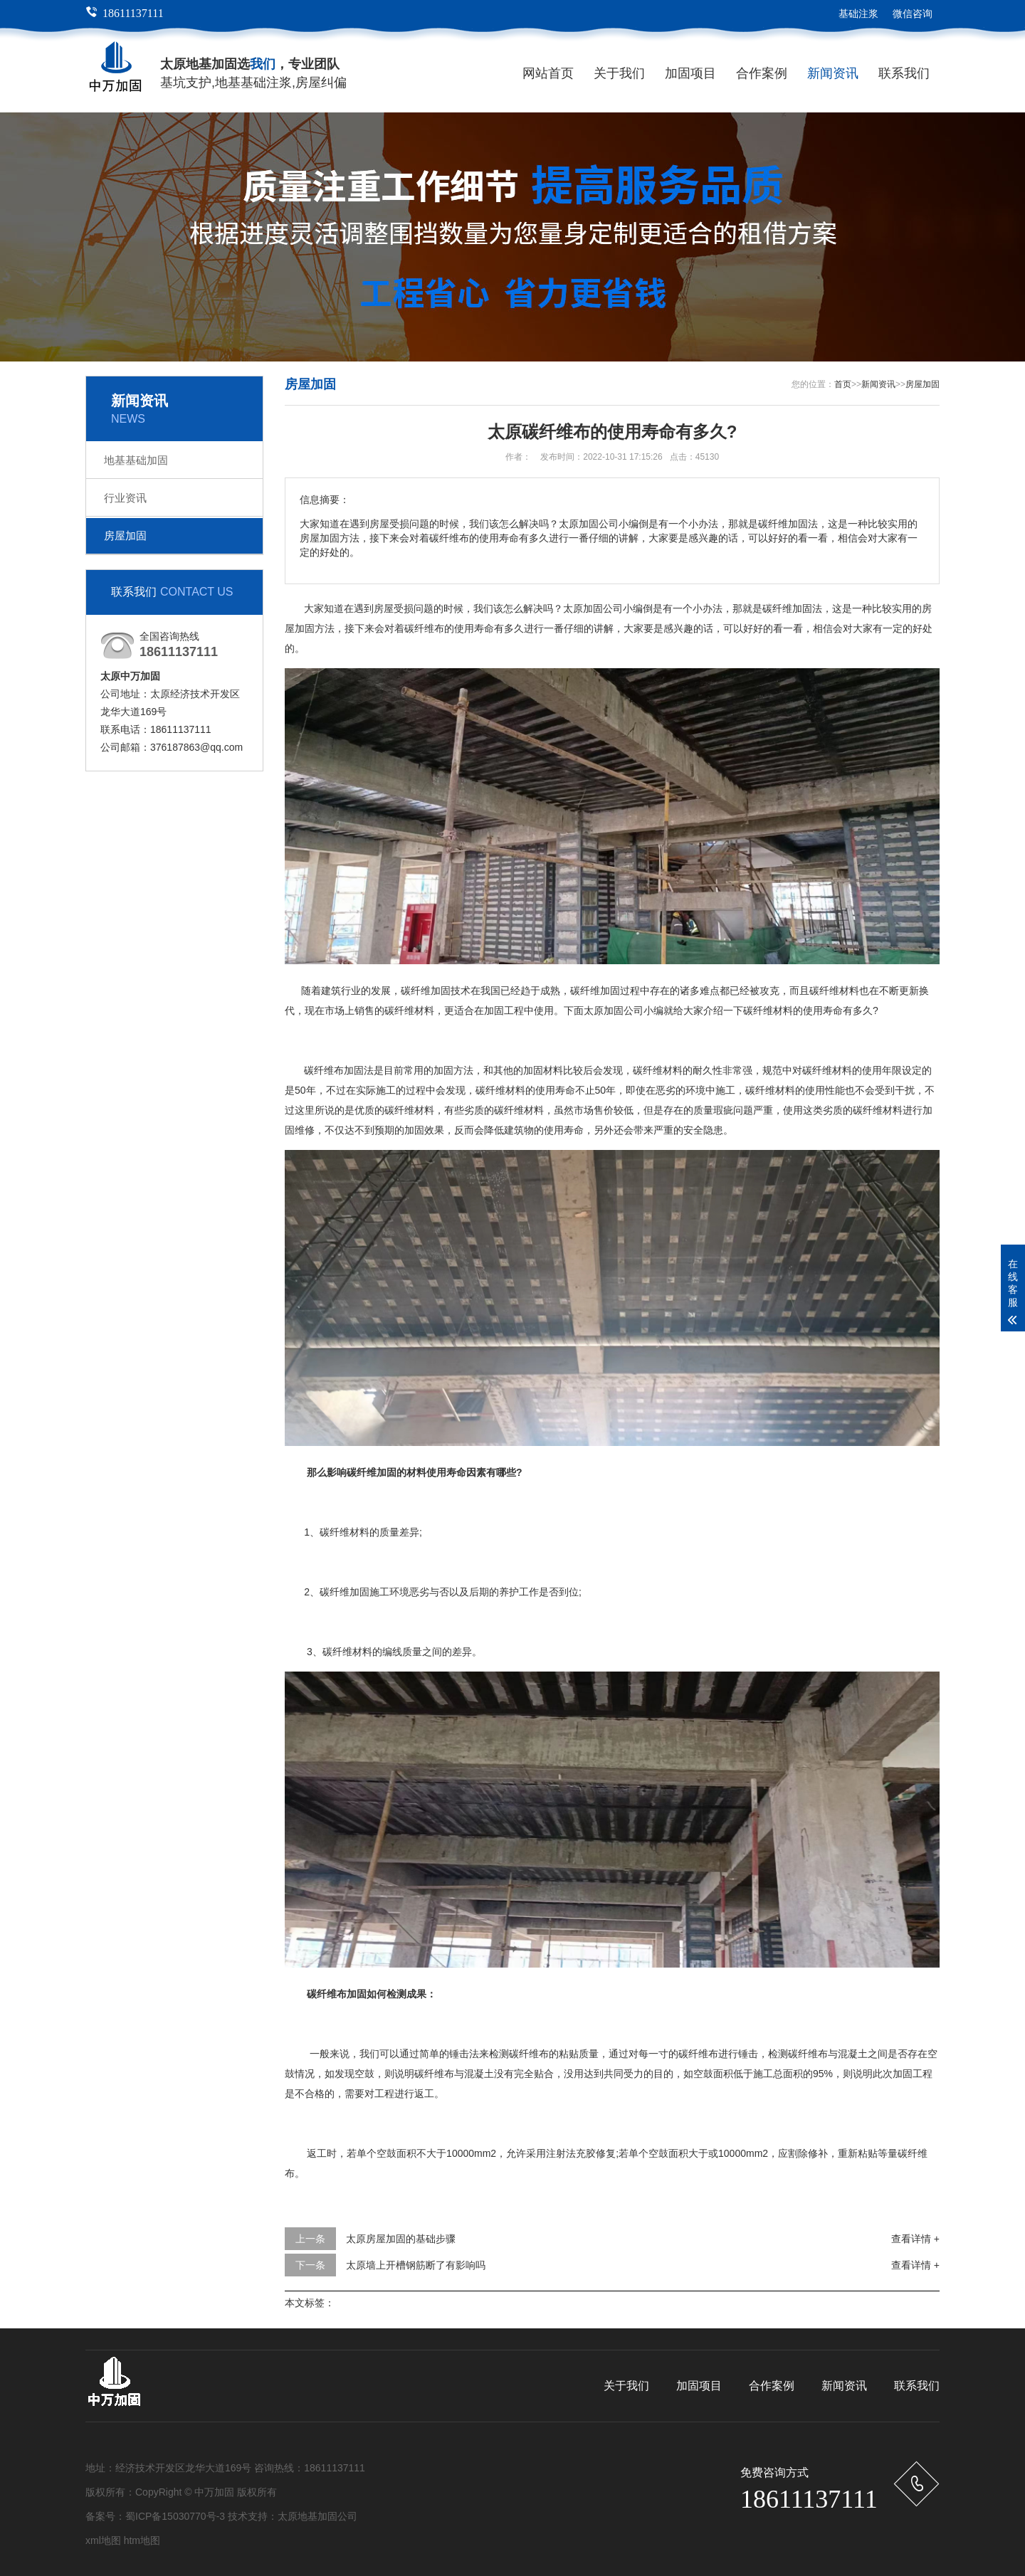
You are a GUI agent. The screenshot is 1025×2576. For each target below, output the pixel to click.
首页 (842, 384)
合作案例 (761, 73)
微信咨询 (912, 13)
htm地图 (142, 2540)
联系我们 (904, 73)
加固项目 (690, 73)
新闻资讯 (832, 73)
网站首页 (548, 73)
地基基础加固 (136, 460)
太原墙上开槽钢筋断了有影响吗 (415, 2265)
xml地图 (103, 2540)
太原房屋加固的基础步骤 (401, 2238)
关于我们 (619, 73)
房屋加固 (125, 535)
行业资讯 (125, 498)
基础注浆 (858, 13)
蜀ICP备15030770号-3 (175, 2516)
